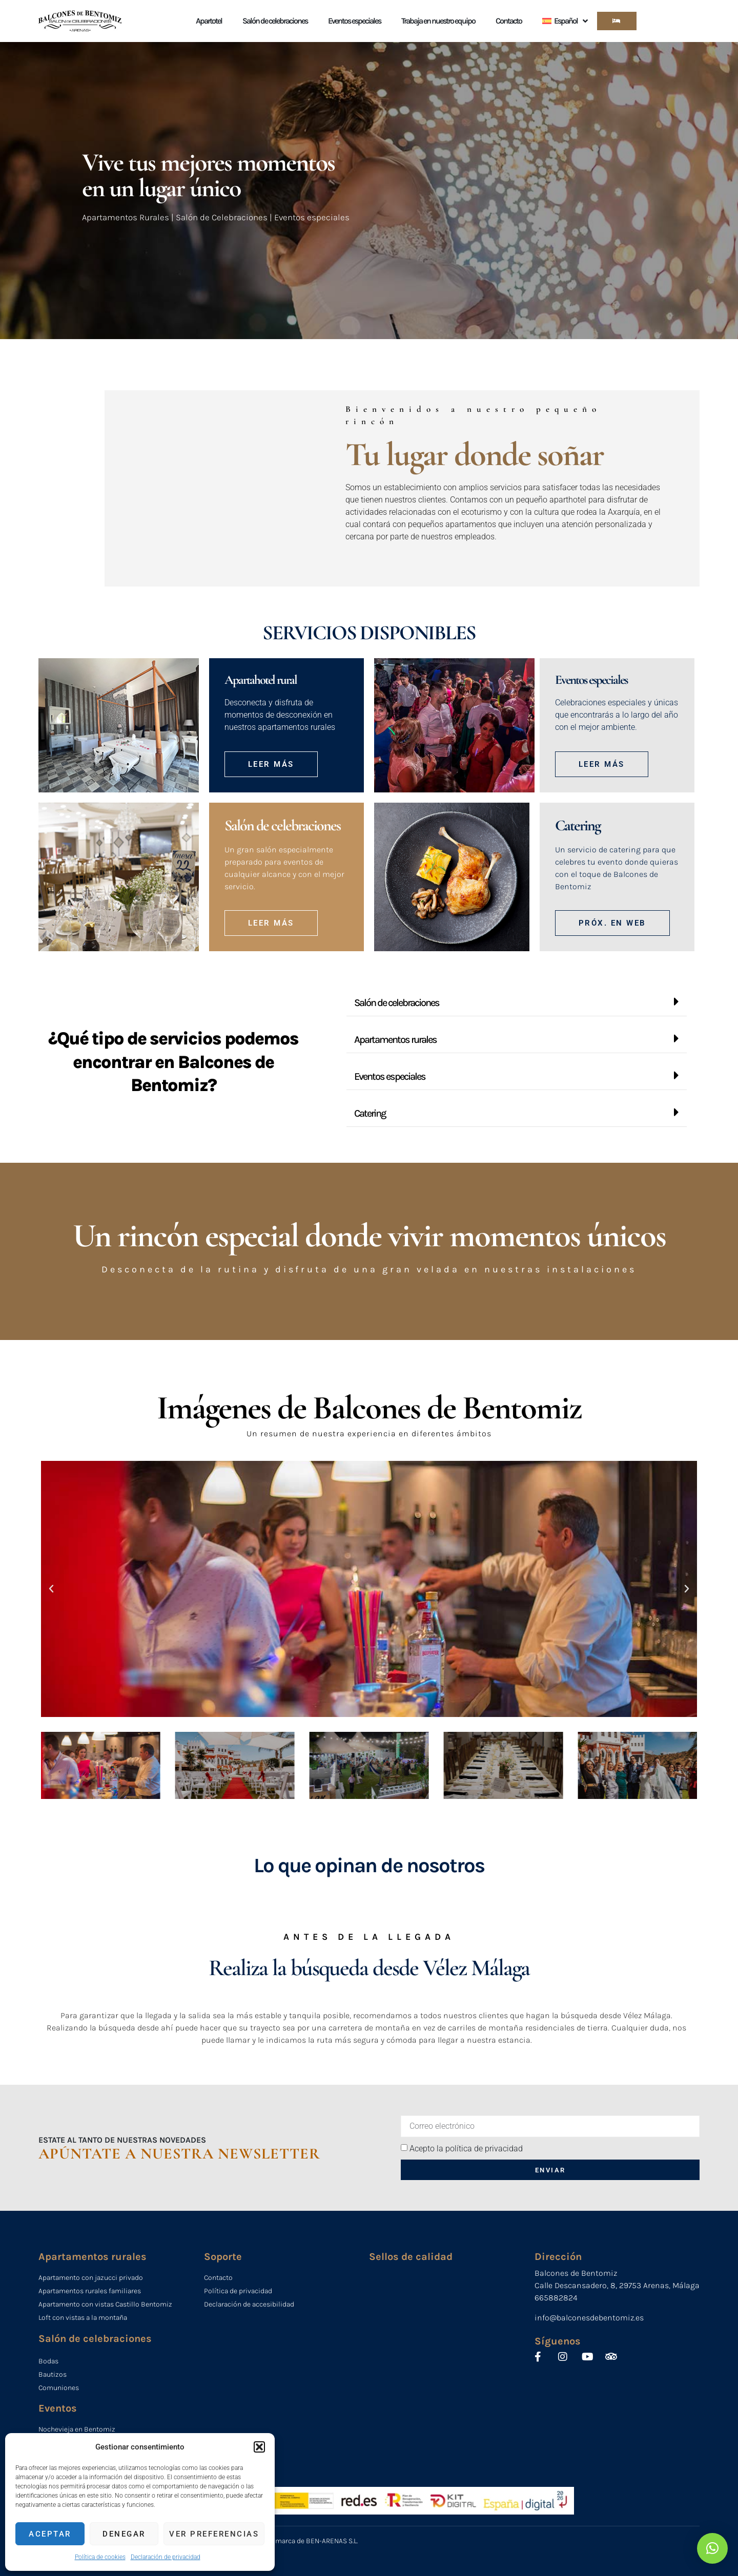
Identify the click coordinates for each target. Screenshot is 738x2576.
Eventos (57, 2408)
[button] (259, 2447)
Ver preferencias (214, 2534)
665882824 (556, 2297)
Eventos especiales (354, 21)
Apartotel (209, 21)
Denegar (124, 2534)
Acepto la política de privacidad (466, 2148)
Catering (369, 1113)
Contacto (509, 21)
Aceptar (50, 2534)
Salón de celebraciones (275, 21)
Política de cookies (100, 2557)
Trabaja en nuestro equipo (438, 21)
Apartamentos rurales (395, 1039)
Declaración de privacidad (165, 2557)
